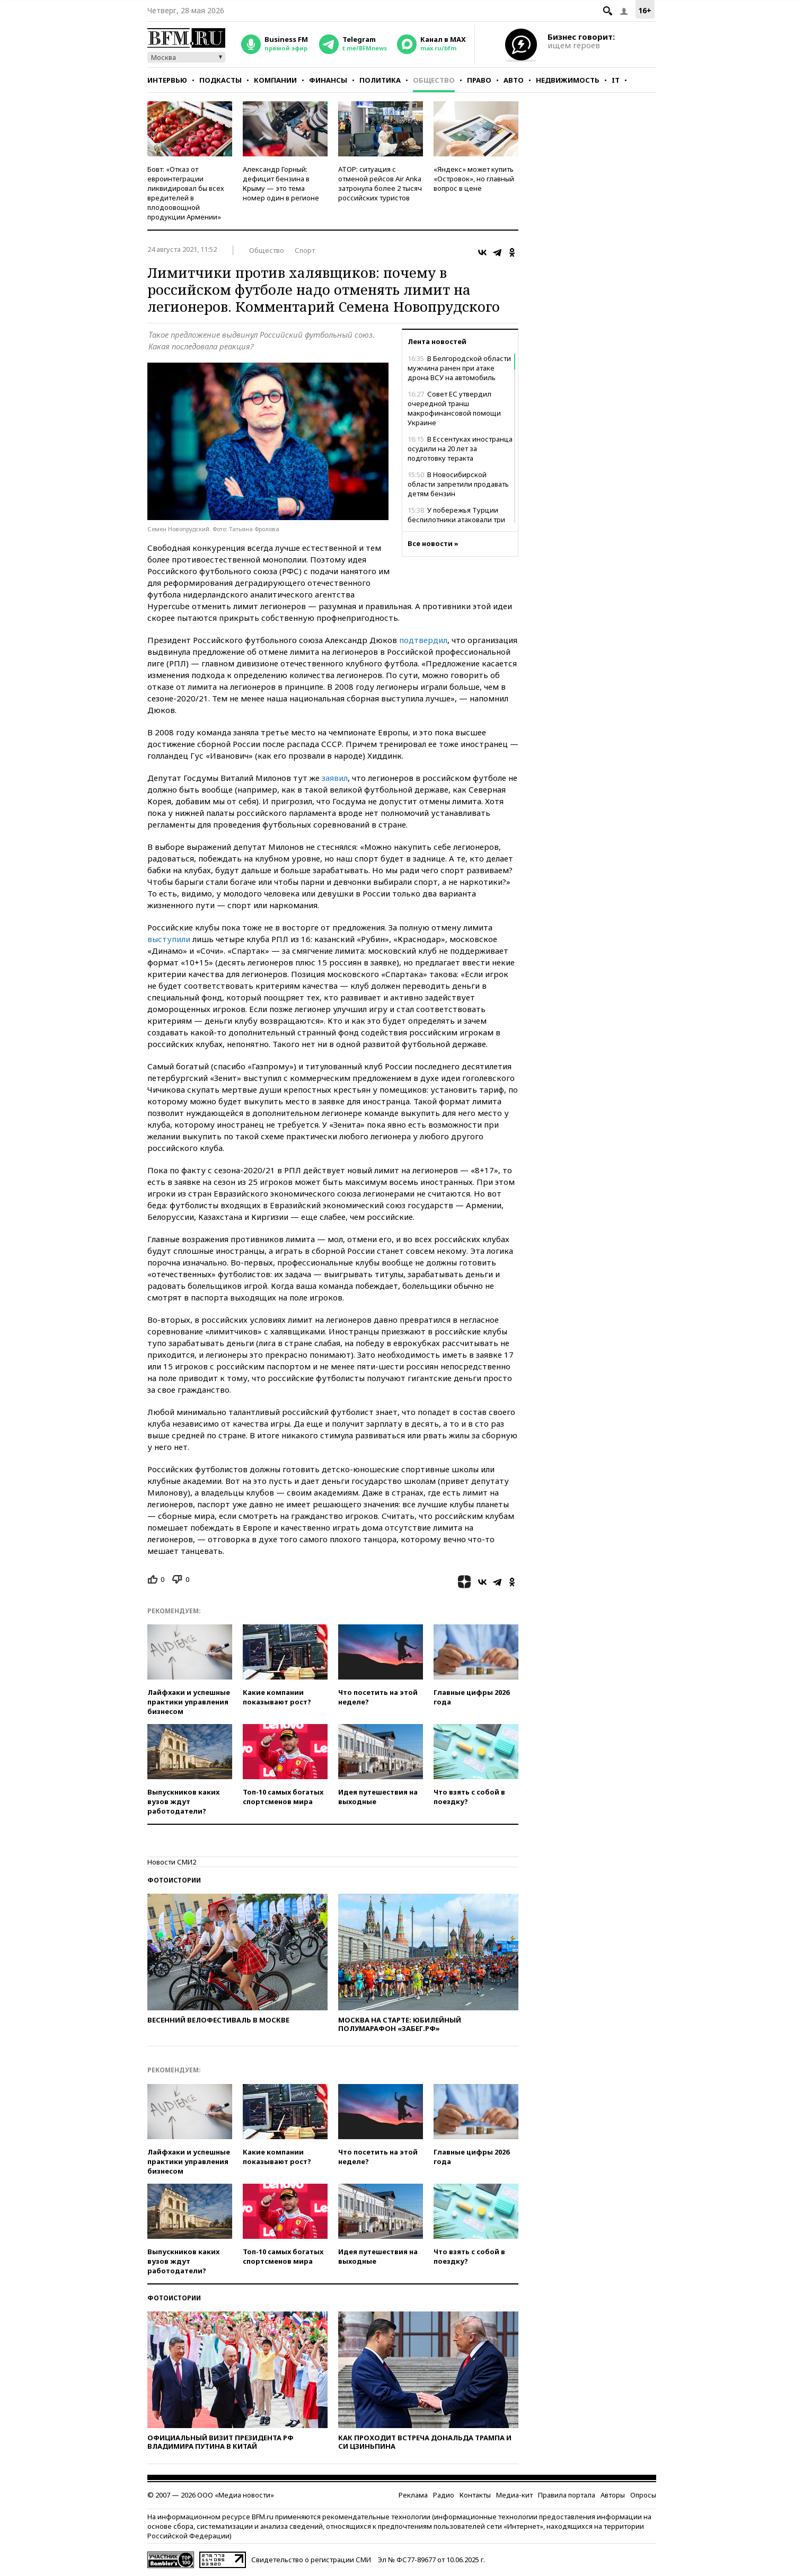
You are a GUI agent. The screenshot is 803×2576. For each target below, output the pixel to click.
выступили (168, 939)
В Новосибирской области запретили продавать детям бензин (458, 484)
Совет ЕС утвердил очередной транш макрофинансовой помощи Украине (454, 408)
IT (616, 80)
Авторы (613, 2495)
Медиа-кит (514, 2495)
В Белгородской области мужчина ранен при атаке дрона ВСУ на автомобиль (459, 368)
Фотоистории (174, 1880)
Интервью (167, 80)
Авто (514, 80)
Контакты (475, 2495)
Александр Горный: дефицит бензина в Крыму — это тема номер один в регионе (281, 183)
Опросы (643, 2495)
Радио (443, 2495)
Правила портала (566, 2495)
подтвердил (423, 640)
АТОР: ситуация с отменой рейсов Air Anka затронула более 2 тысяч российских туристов (380, 183)
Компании (275, 80)
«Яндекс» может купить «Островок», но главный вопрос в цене (474, 178)
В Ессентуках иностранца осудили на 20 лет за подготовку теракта (460, 448)
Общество (434, 80)
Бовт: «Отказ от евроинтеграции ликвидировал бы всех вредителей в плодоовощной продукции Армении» (185, 193)
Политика (380, 80)
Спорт (305, 250)
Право (479, 80)
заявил (335, 777)
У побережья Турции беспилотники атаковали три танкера (456, 519)
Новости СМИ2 (171, 1862)
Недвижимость (567, 80)
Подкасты (220, 80)
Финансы (328, 80)
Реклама (413, 2495)
